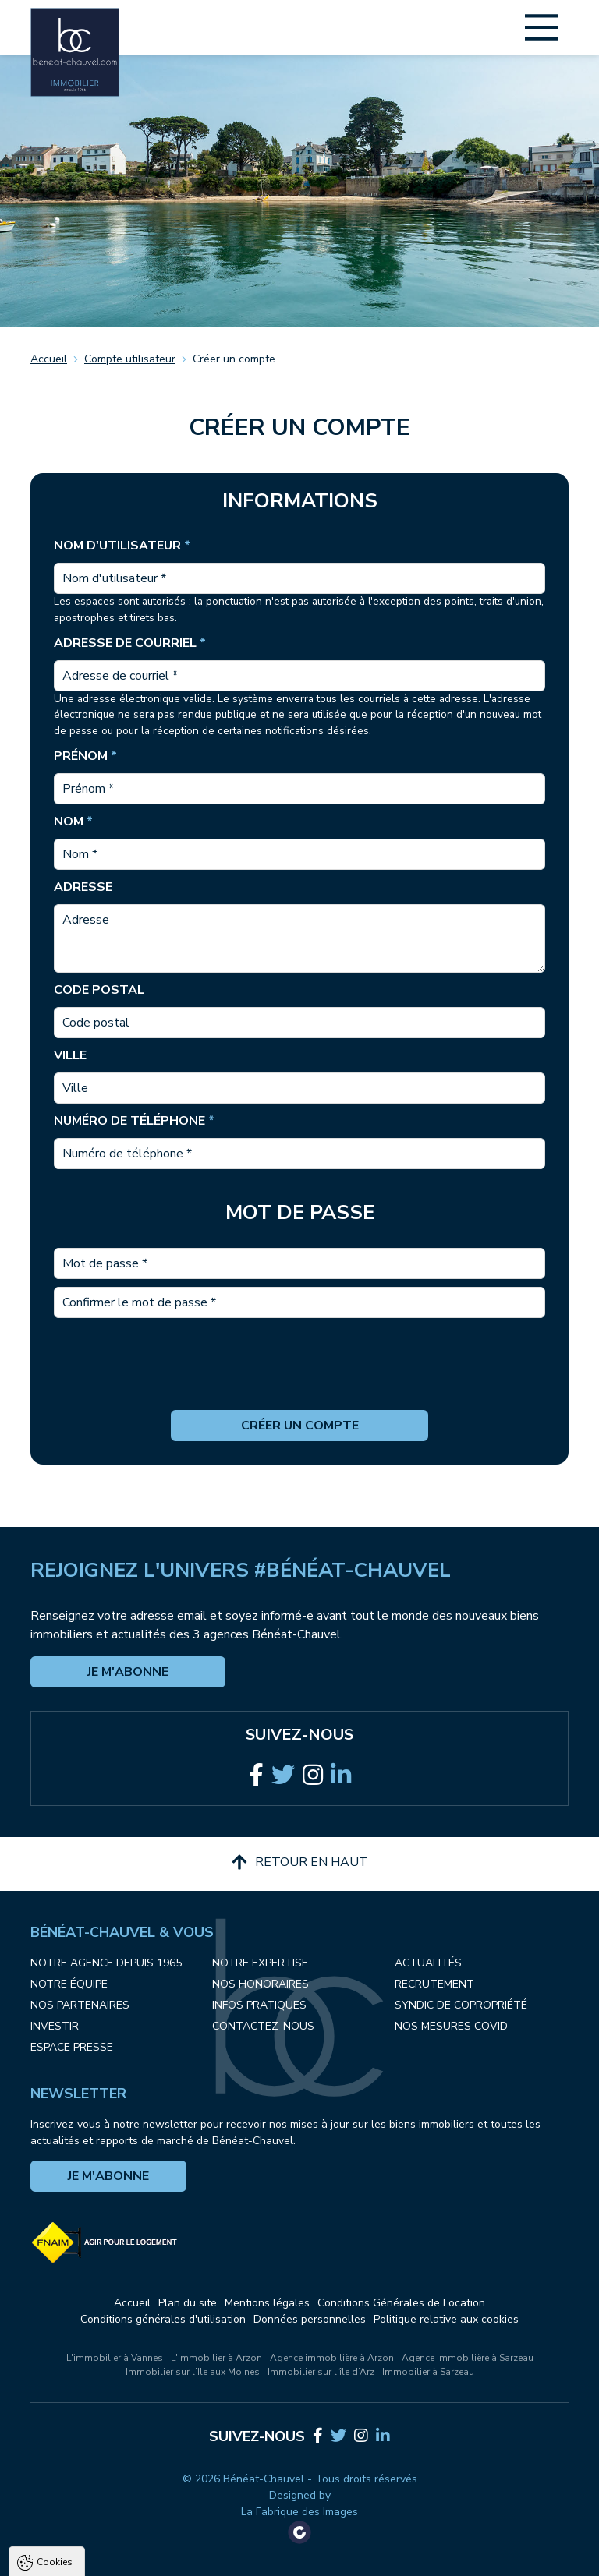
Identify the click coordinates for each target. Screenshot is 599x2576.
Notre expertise (260, 1963)
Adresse (83, 887)
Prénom (85, 756)
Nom (73, 821)
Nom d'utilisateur (122, 545)
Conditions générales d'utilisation (163, 2319)
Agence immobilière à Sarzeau (467, 2358)
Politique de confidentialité (91, 2529)
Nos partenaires (79, 2005)
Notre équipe (69, 1984)
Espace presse (71, 2047)
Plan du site (187, 2302)
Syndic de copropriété (461, 2005)
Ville (70, 1055)
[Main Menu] (541, 27)
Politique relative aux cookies (446, 2319)
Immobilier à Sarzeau (428, 2372)
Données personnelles (309, 2319)
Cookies (55, 2389)
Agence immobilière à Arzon (332, 2358)
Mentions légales (267, 2302)
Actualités (428, 1963)
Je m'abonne (127, 1671)
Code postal (99, 989)
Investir (54, 2026)
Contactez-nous (263, 2026)
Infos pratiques (259, 2005)
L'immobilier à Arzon (216, 2358)
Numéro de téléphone (134, 1120)
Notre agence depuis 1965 (106, 1963)
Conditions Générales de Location (401, 2302)
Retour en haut (300, 1862)
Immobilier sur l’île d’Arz (321, 2372)
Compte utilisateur (129, 359)
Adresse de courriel (130, 643)
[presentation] (299, 1379)
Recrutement (434, 1984)
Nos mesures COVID (451, 2026)
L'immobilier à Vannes (114, 2358)
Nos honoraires (260, 1984)
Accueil (48, 359)
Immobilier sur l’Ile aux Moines (193, 2372)
